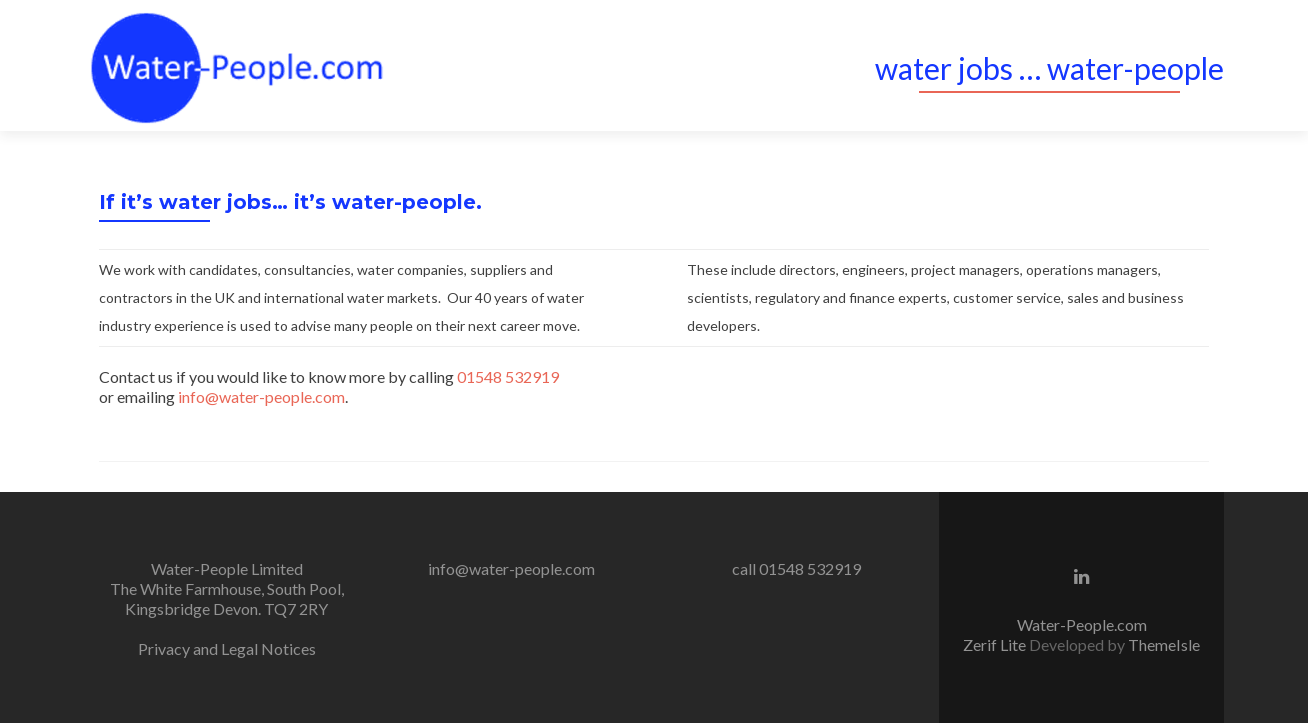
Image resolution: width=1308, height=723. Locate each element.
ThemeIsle (1164, 644)
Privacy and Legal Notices (227, 648)
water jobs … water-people (1049, 68)
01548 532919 (508, 376)
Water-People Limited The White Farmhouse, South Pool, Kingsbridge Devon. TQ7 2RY (227, 588)
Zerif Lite (996, 644)
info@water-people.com (261, 396)
